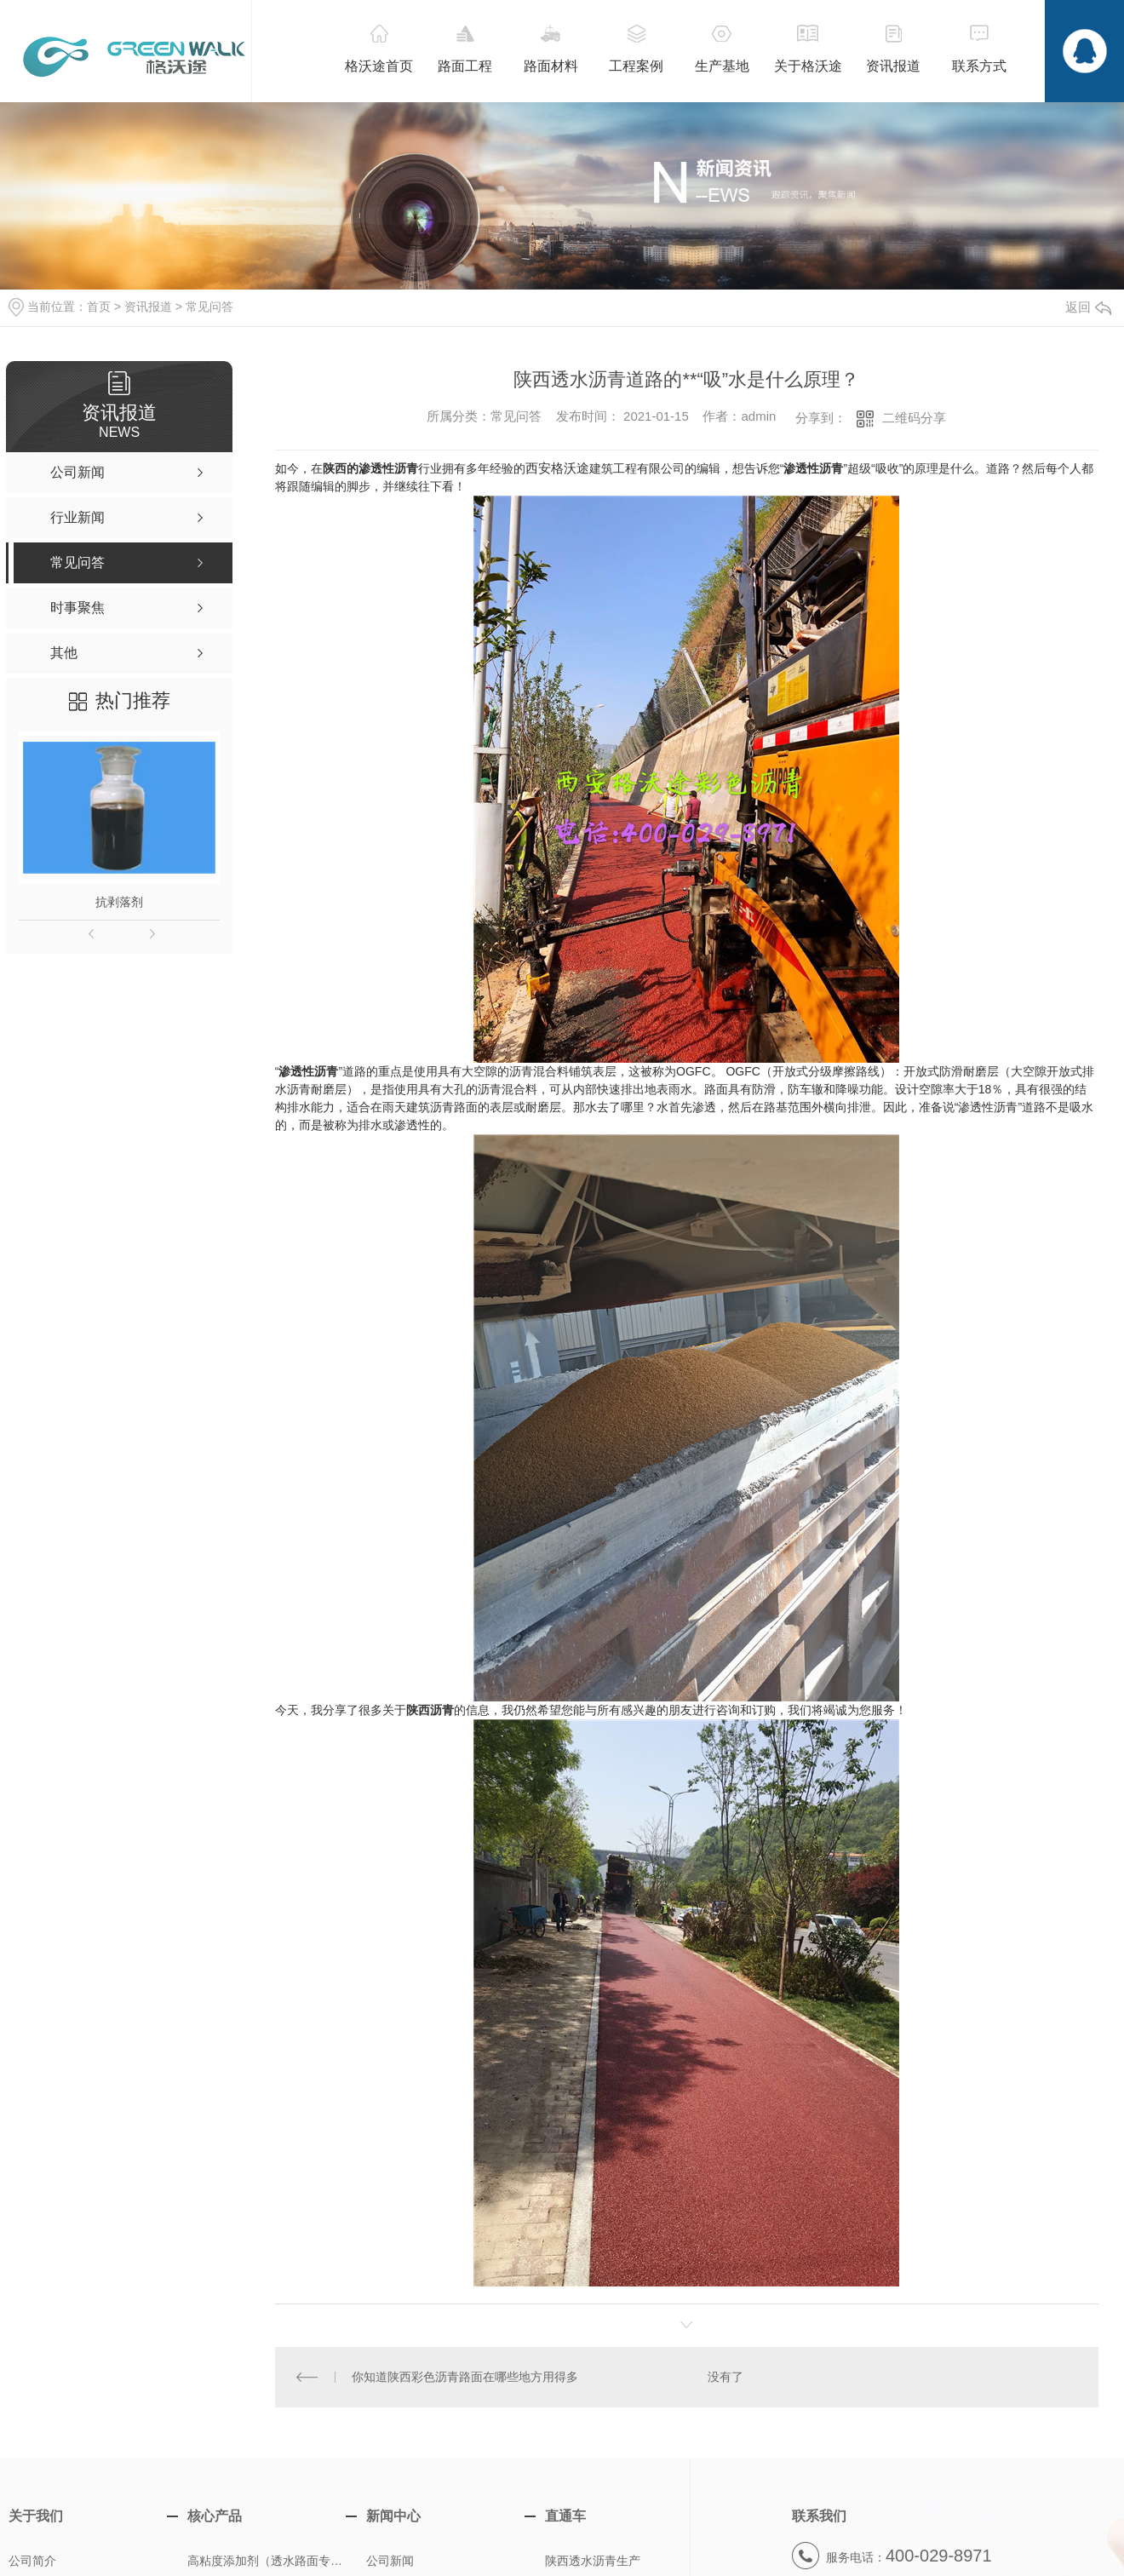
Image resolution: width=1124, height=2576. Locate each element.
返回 (1088, 307)
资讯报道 (148, 306)
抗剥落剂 (119, 902)
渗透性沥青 (813, 468)
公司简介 (32, 2560)
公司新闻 (390, 2560)
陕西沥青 (430, 1710)
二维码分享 (914, 417)
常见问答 (209, 306)
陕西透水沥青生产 (592, 2560)
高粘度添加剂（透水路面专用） (270, 2560)
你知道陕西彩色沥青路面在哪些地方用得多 (465, 2377)
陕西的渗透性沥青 (370, 468)
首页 (99, 306)
